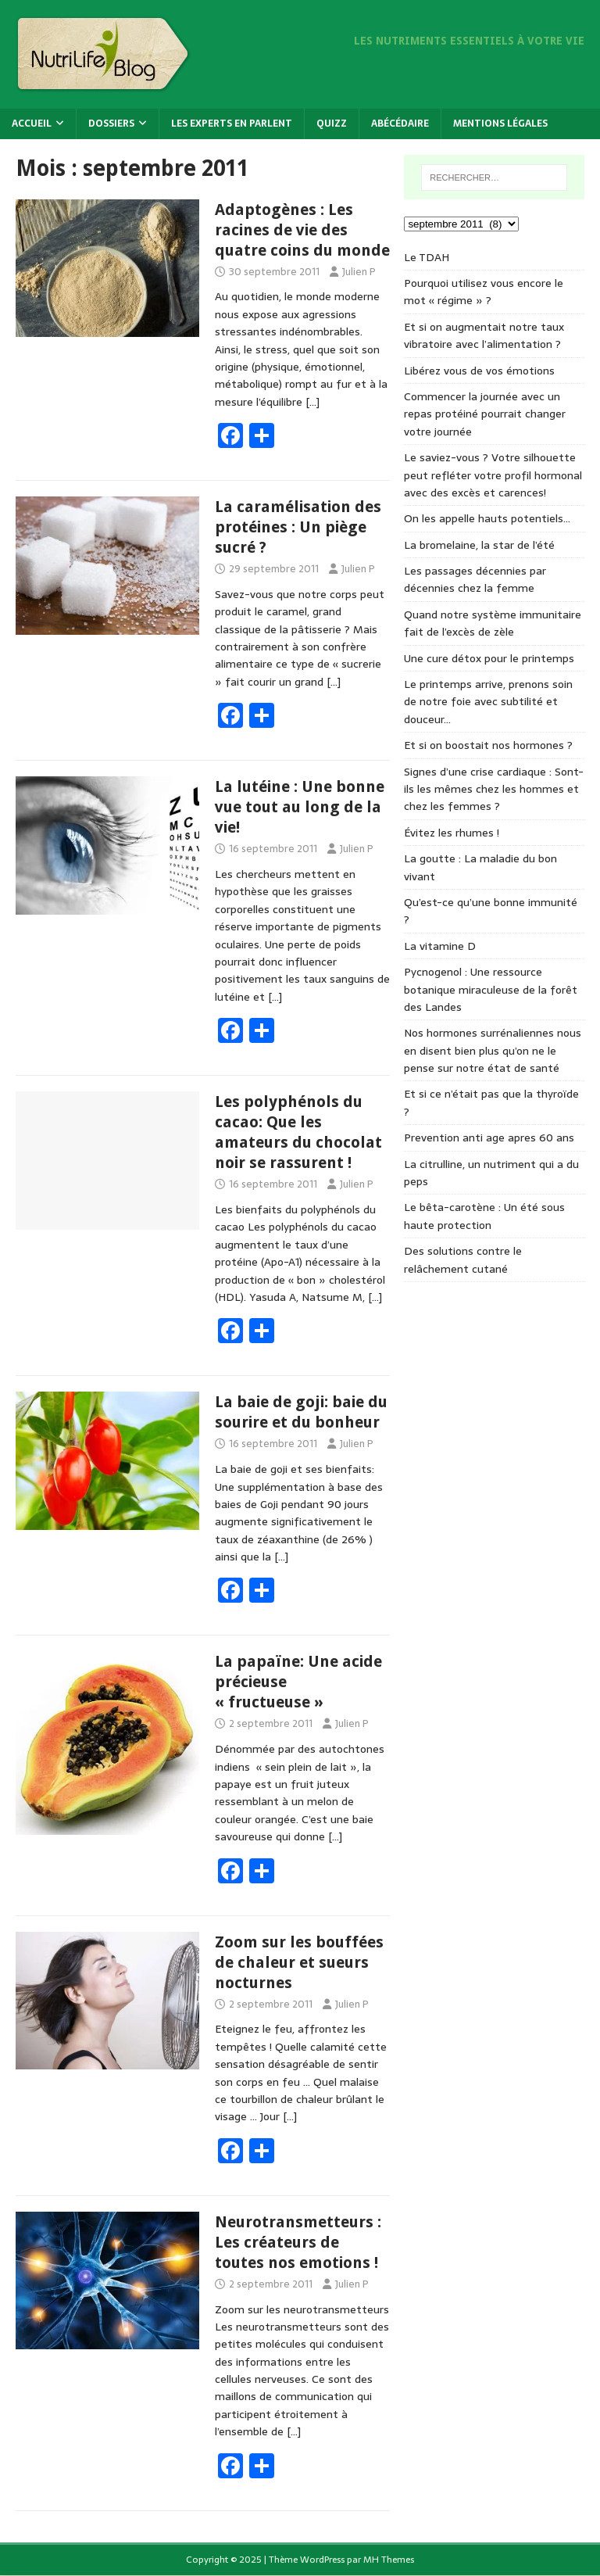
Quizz (331, 123)
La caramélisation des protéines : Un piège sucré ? (298, 527)
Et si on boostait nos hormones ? (488, 745)
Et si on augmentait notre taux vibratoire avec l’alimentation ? (484, 335)
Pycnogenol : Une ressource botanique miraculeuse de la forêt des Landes (490, 989)
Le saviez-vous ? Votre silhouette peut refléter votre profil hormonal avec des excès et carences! (493, 475)
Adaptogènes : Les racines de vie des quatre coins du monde (302, 230)
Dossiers (111, 123)
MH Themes (388, 2559)
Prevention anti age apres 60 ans (489, 1137)
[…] (312, 401)
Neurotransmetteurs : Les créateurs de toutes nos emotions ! (298, 2242)
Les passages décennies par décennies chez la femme (475, 579)
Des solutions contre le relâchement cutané (463, 1259)
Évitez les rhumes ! (451, 832)
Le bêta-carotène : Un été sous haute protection (484, 1215)
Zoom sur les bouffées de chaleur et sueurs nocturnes (299, 1962)
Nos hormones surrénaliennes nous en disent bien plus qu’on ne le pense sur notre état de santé (492, 1050)
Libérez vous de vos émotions (479, 370)
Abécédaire (400, 123)
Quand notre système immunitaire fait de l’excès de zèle (492, 623)
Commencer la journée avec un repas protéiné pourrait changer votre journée (485, 414)
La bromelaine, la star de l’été (479, 545)
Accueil (32, 123)
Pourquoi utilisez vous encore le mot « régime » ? (483, 291)
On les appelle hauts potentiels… (487, 518)
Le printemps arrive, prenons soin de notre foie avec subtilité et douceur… (488, 701)
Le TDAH (426, 257)
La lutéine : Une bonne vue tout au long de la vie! (299, 807)
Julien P (359, 271)
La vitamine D (440, 946)
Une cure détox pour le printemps (489, 658)
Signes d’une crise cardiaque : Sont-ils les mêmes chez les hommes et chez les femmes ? (494, 789)
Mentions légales (500, 123)
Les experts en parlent (231, 123)
